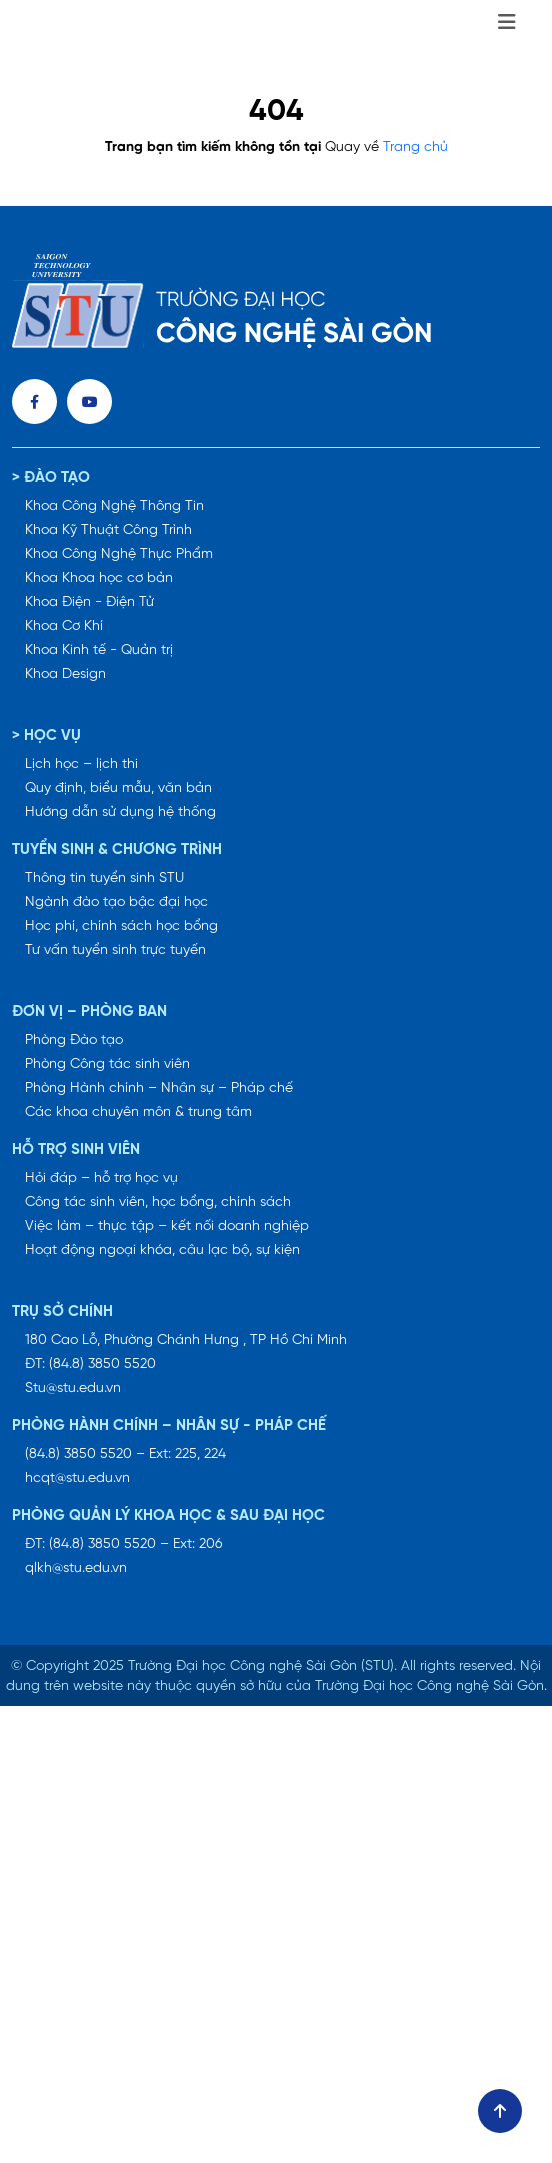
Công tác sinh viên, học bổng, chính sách (158, 1202)
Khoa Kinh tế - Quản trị (99, 650)
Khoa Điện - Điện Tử (89, 602)
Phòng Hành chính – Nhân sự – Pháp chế (159, 1088)
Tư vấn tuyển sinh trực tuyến (115, 950)
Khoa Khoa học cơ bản (99, 578)
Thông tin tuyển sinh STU (104, 878)
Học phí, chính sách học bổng (121, 926)
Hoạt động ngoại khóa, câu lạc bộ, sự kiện (162, 1250)
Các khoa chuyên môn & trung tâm (138, 1112)
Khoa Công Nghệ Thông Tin (114, 506)
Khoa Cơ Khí (64, 626)
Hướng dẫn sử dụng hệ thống (120, 812)
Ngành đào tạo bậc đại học (116, 902)
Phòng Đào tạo (74, 1040)
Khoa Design (65, 674)
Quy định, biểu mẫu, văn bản (118, 788)
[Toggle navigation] (507, 23)
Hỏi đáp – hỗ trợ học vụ (101, 1178)
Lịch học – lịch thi (81, 764)
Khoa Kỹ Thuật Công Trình (108, 530)
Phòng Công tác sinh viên (107, 1064)
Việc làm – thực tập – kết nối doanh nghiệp (167, 1226)
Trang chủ (415, 147)
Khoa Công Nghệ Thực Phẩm (119, 554)
